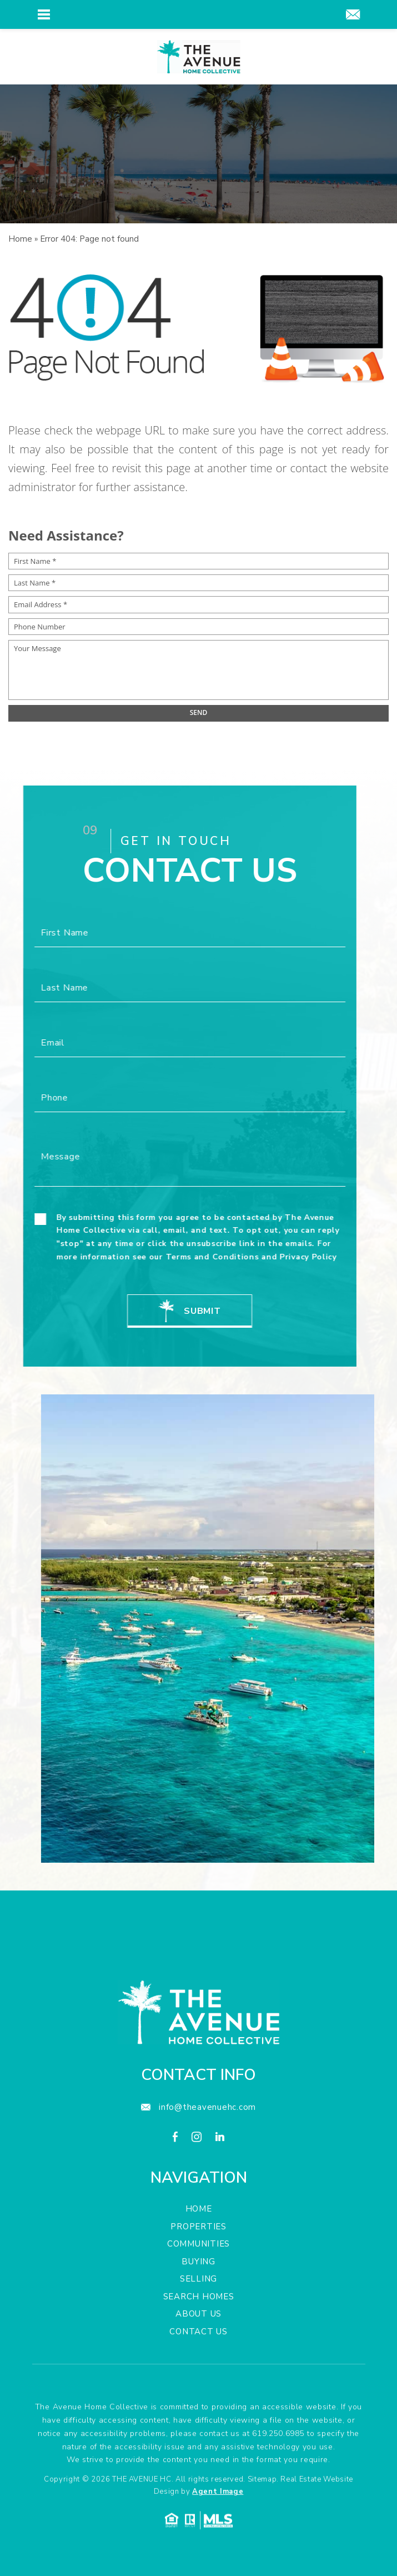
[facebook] (175, 2184)
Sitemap (262, 2525)
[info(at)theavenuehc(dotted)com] (353, 15)
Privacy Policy (262, 1257)
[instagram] (197, 2184)
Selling (198, 2324)
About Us (198, 2359)
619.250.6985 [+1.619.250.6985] (278, 2479)
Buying (198, 2307)
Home (198, 2254)
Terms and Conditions (166, 1257)
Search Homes (198, 2342)
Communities (198, 2289)
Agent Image (217, 2538)
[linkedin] (219, 2184)
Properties (198, 2272)
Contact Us (198, 2377)
